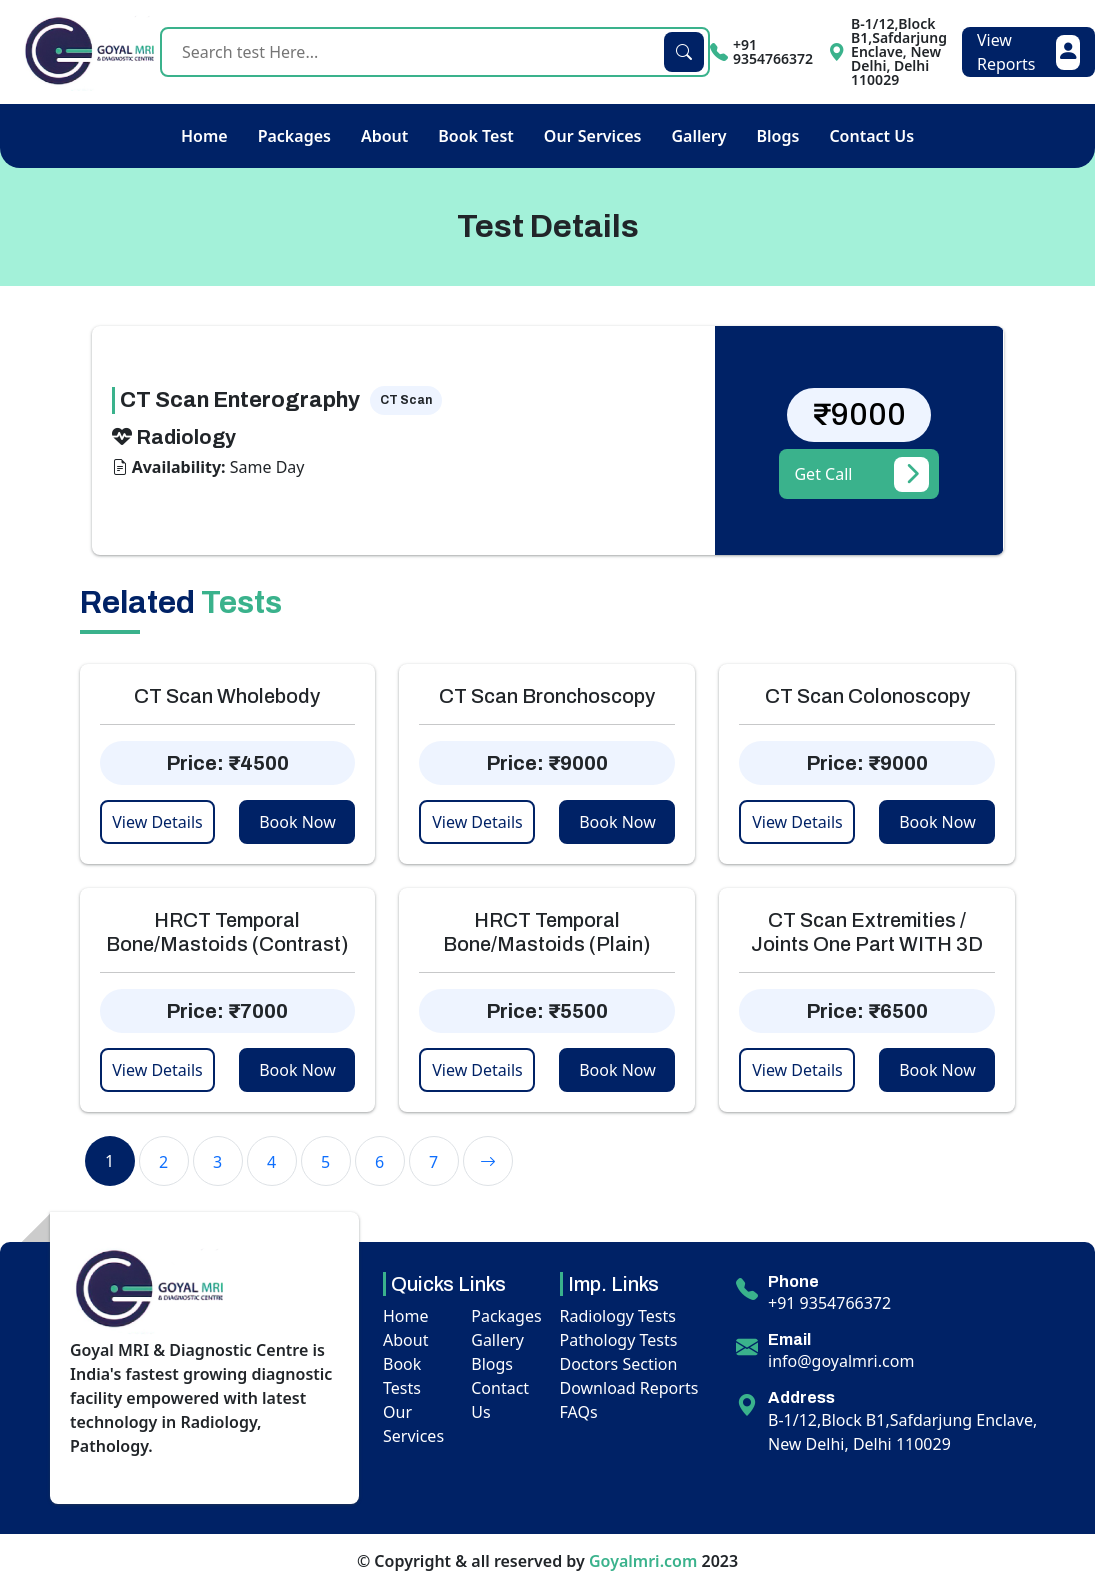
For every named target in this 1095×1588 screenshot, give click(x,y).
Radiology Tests (618, 1316)
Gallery (698, 136)
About (384, 136)
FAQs (579, 1412)
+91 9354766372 (829, 1303)
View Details (157, 822)
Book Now (297, 822)
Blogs (778, 136)
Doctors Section (619, 1364)
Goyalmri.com (643, 1561)
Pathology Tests (619, 1340)
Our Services (593, 136)
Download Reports (629, 1388)
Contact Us (871, 136)
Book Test (476, 136)
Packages (294, 136)
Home (204, 136)
